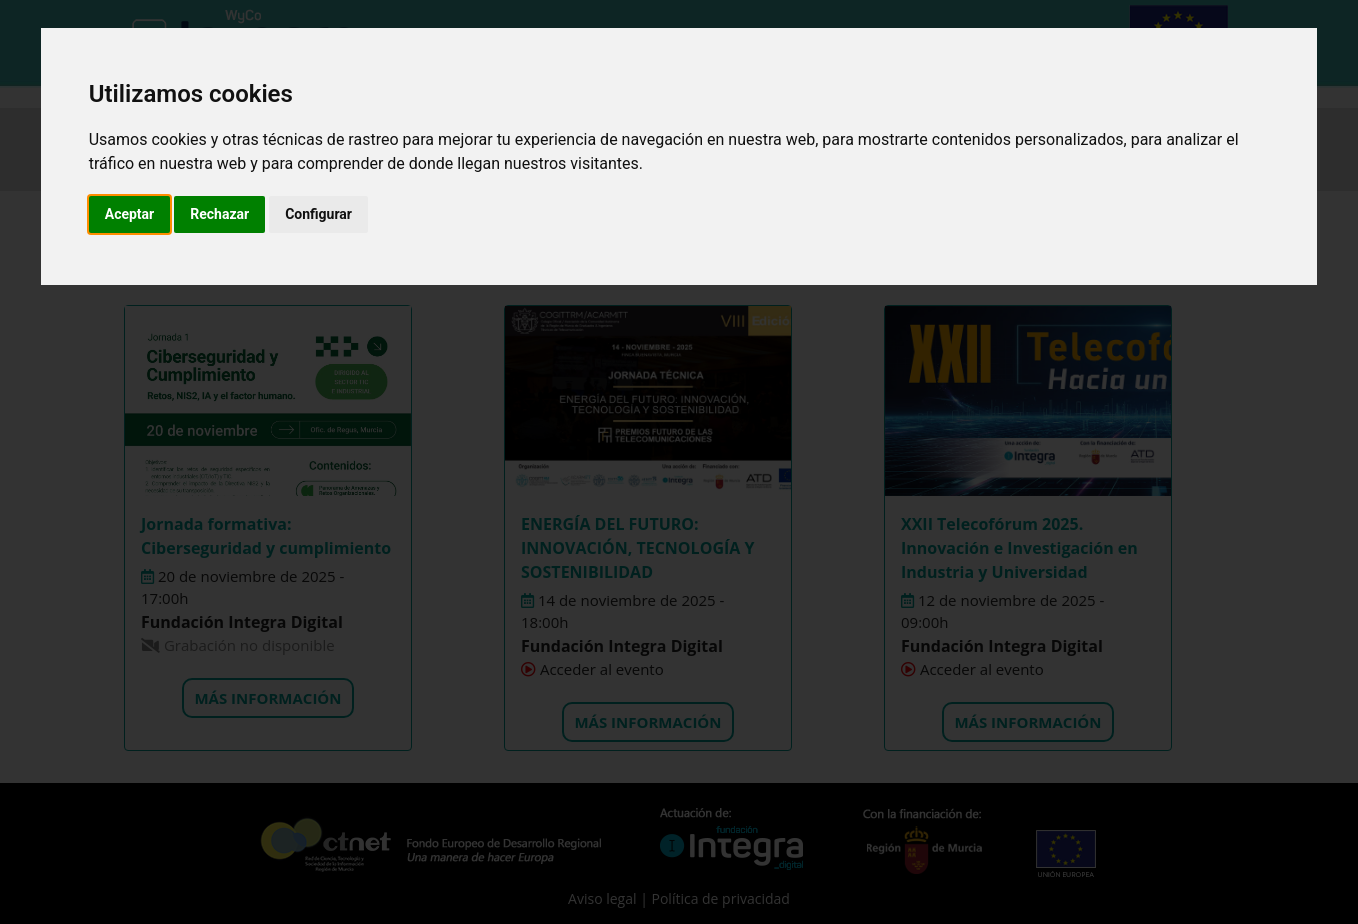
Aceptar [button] (130, 214)
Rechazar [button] (219, 214)
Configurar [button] (318, 214)
